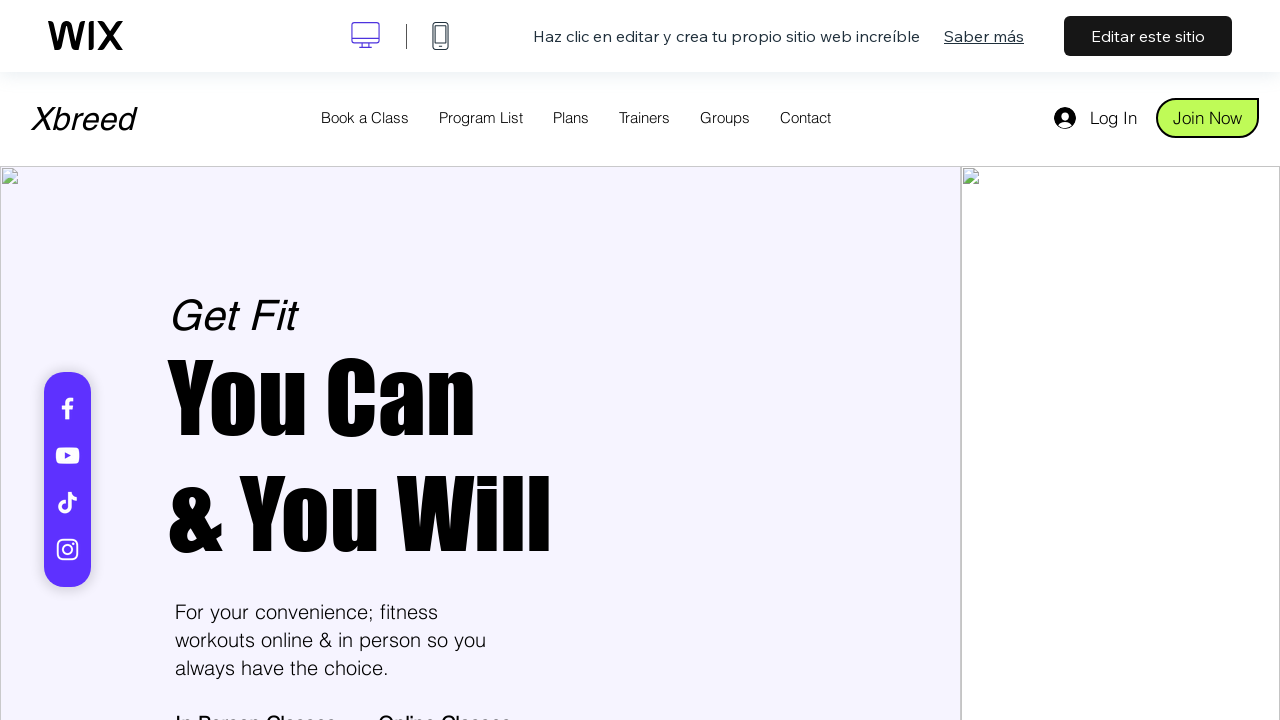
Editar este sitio (1148, 36)
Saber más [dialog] (984, 36)
